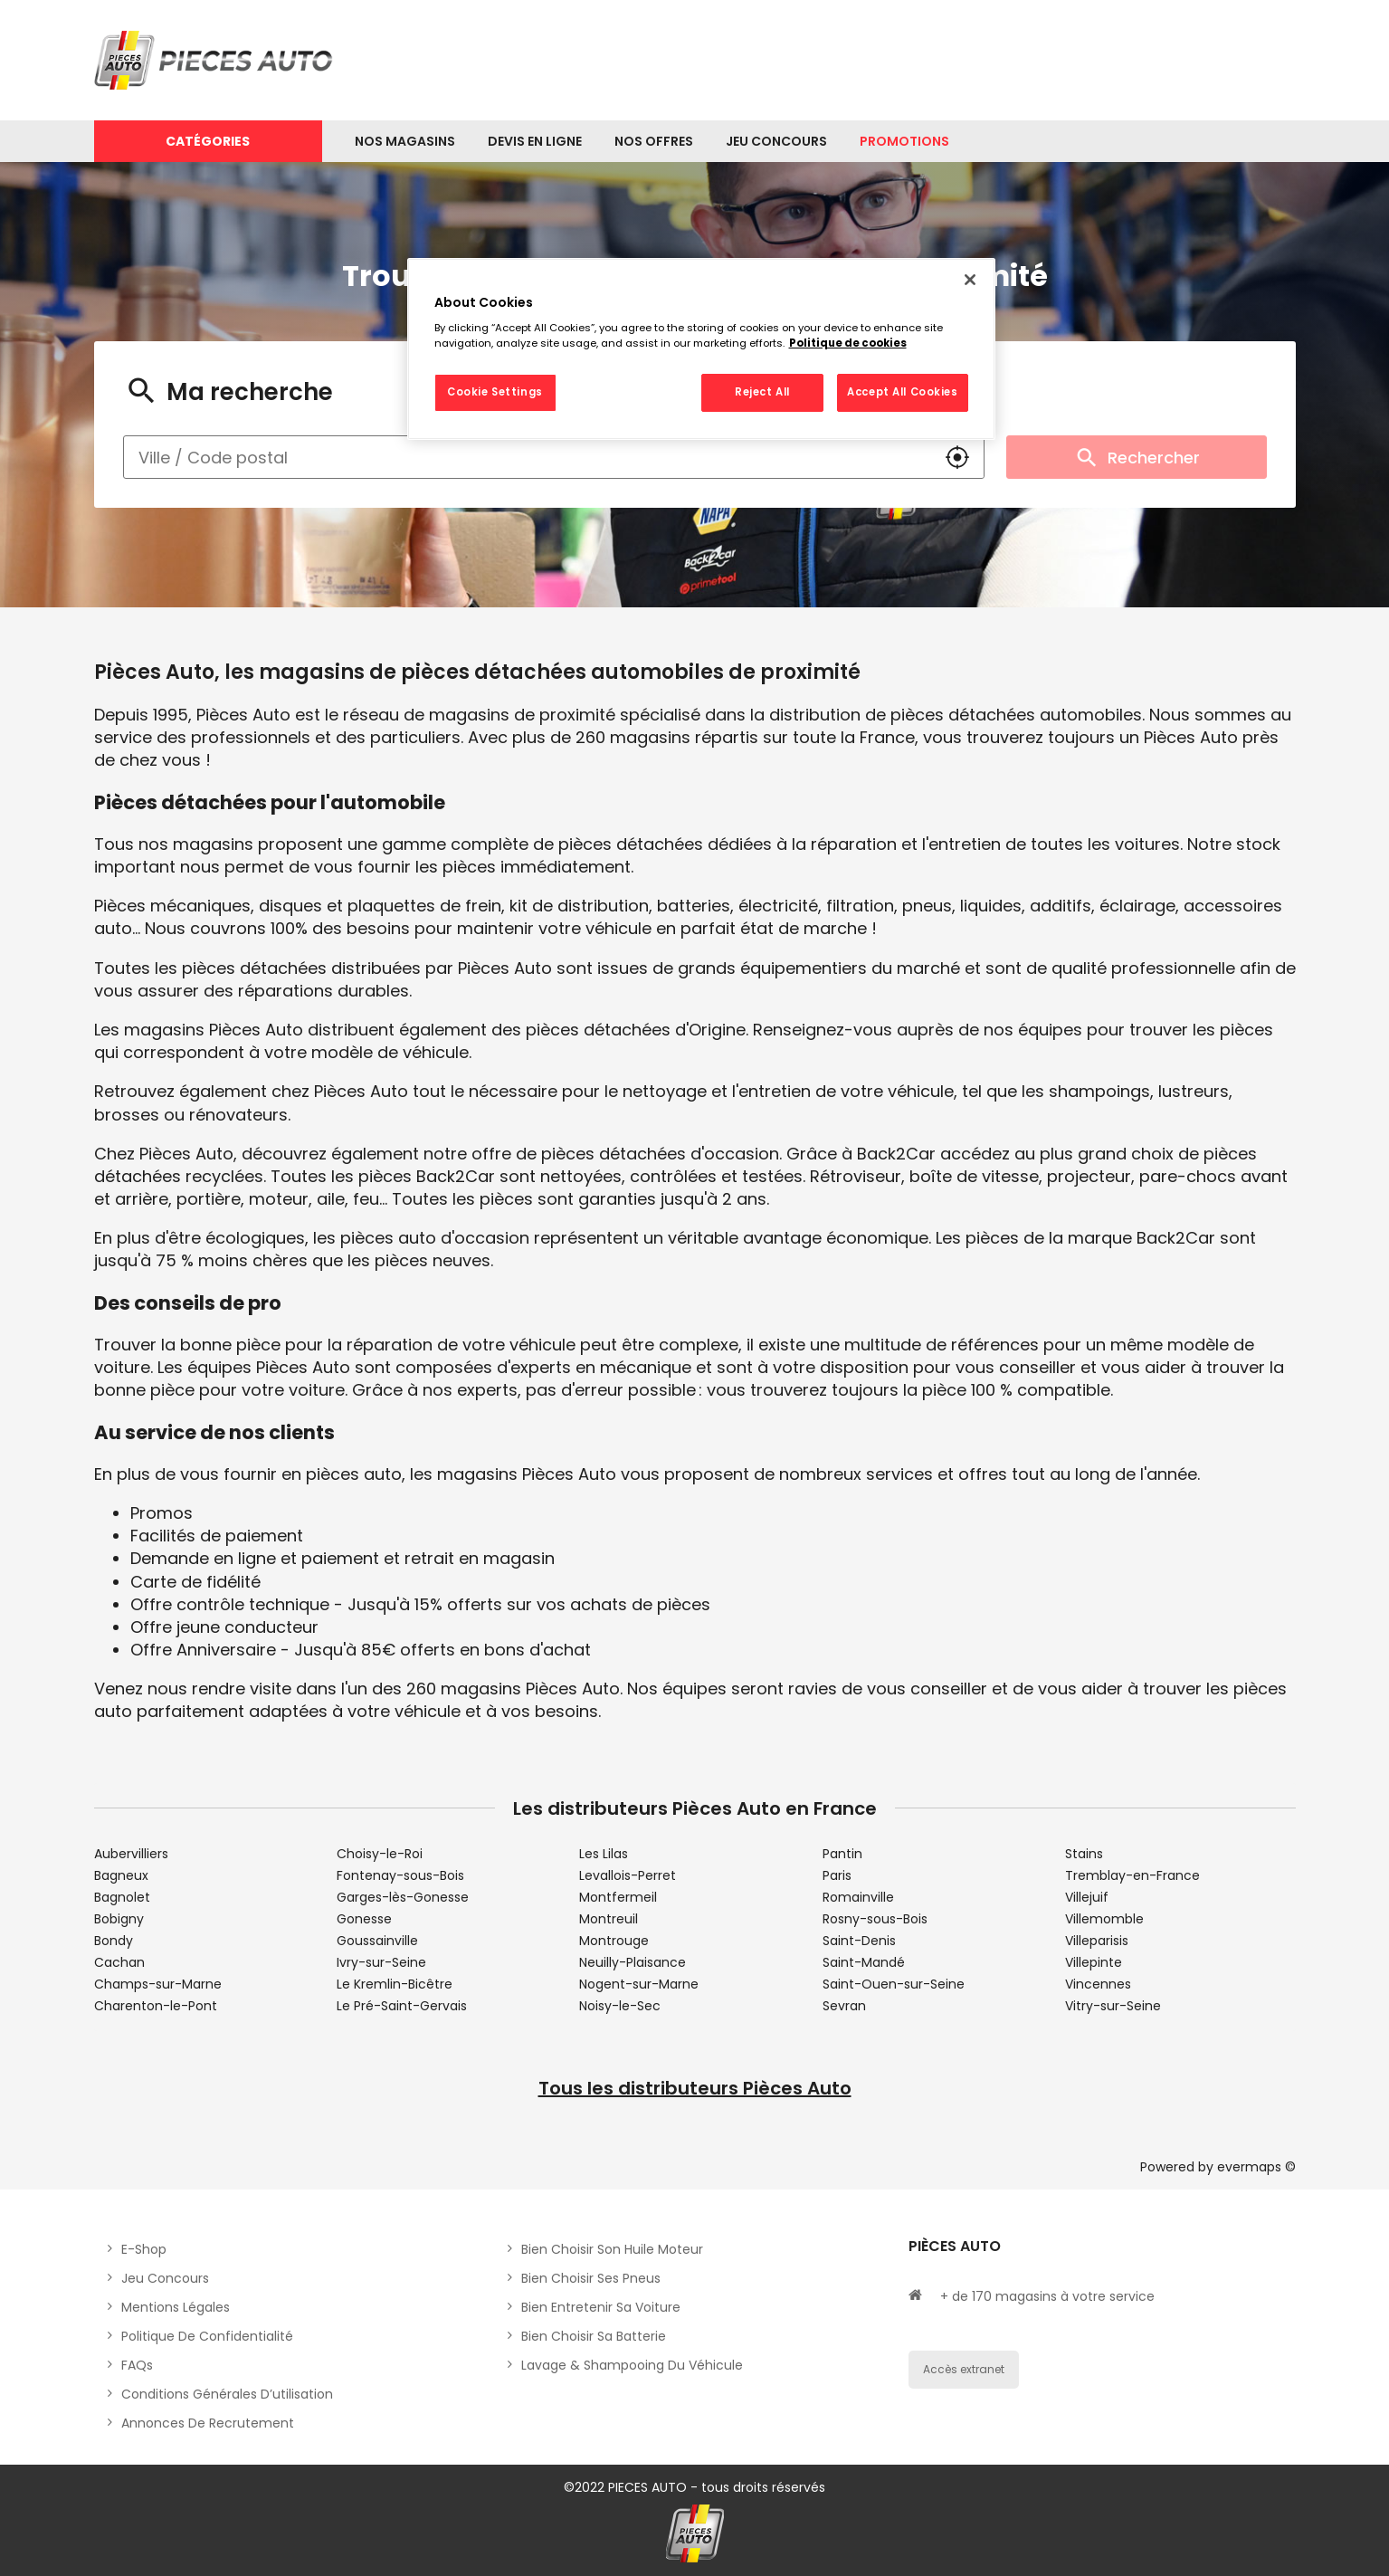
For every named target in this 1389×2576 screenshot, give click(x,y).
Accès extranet (963, 2369)
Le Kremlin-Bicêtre (394, 1984)
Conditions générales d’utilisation (227, 2394)
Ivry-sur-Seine (381, 1962)
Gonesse (364, 1919)
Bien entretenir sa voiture (600, 2307)
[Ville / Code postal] (527, 457)
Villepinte (1093, 1962)
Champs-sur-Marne (158, 1984)
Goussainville (377, 1941)
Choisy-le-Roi (380, 1854)
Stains (1084, 1854)
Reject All (762, 392)
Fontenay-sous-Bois (400, 1875)
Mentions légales (175, 2307)
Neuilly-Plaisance (632, 1962)
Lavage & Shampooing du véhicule (632, 2365)
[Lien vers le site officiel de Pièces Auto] (216, 60)
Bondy (113, 1941)
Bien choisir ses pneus (591, 2278)
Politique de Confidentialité (207, 2336)
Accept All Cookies (902, 392)
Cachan (119, 1962)
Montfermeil (618, 1897)
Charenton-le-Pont (155, 2006)
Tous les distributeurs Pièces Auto (694, 2088)
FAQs (137, 2365)
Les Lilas (603, 1854)
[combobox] (527, 457)
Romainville (858, 1897)
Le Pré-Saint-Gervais (402, 2006)
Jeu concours (165, 2278)
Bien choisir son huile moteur (612, 2249)
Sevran (844, 2006)
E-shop (143, 2249)
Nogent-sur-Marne (639, 1984)
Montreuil (608, 1919)
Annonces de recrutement (207, 2423)
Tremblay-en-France (1132, 1875)
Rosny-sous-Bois (875, 1919)
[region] (701, 349)
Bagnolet (122, 1897)
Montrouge (614, 1941)
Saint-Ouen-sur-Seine (894, 1984)
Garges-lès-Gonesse (403, 1897)
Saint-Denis (859, 1941)
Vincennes (1098, 1984)
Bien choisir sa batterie (593, 2336)
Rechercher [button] (1136, 457)
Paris (837, 1875)
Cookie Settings (495, 392)
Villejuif (1086, 1897)
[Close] (970, 280)
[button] (957, 457)
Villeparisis (1096, 1941)
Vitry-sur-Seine (1113, 2006)
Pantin (842, 1854)
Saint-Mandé (864, 1962)
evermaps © (1256, 2167)
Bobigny (119, 1919)
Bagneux (121, 1875)
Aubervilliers (131, 1854)
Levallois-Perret (627, 1875)
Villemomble (1104, 1919)
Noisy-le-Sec (620, 2006)
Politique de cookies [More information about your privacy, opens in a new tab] (848, 343)
